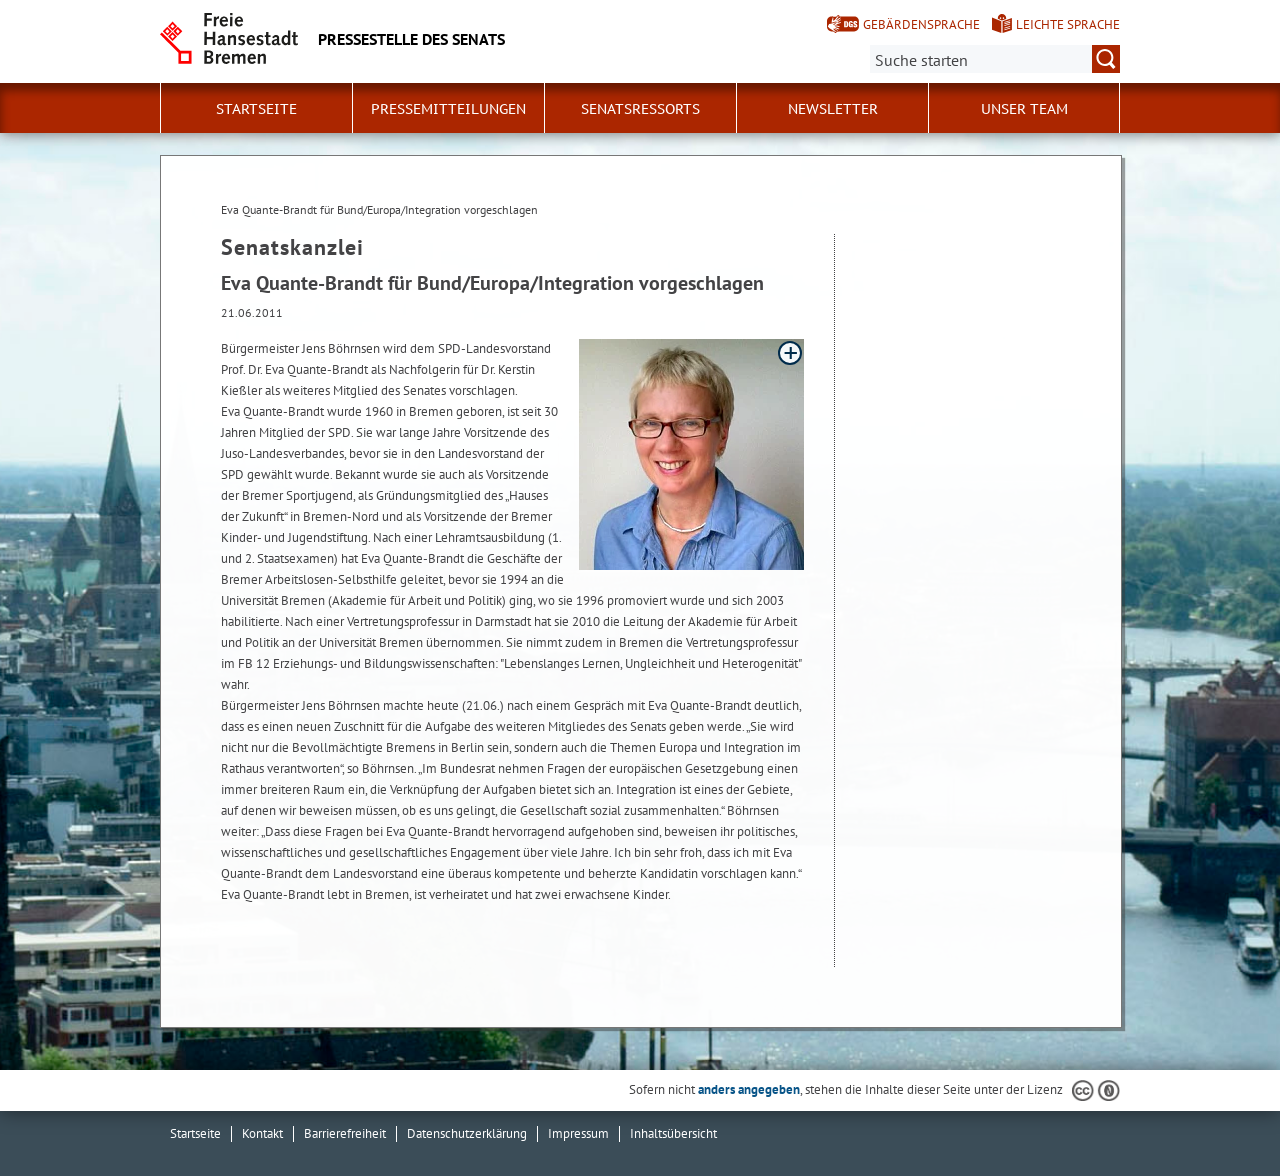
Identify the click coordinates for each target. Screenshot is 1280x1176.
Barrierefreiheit (345, 1133)
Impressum (578, 1133)
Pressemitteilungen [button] (448, 109)
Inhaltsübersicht (673, 1133)
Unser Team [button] (1024, 109)
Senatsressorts (640, 109)
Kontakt (262, 1133)
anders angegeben (749, 1089)
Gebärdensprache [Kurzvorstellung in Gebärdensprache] (921, 24)
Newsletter (833, 109)
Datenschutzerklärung (467, 1133)
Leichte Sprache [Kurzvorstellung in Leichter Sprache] (1068, 24)
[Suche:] (995, 59)
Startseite (256, 109)
